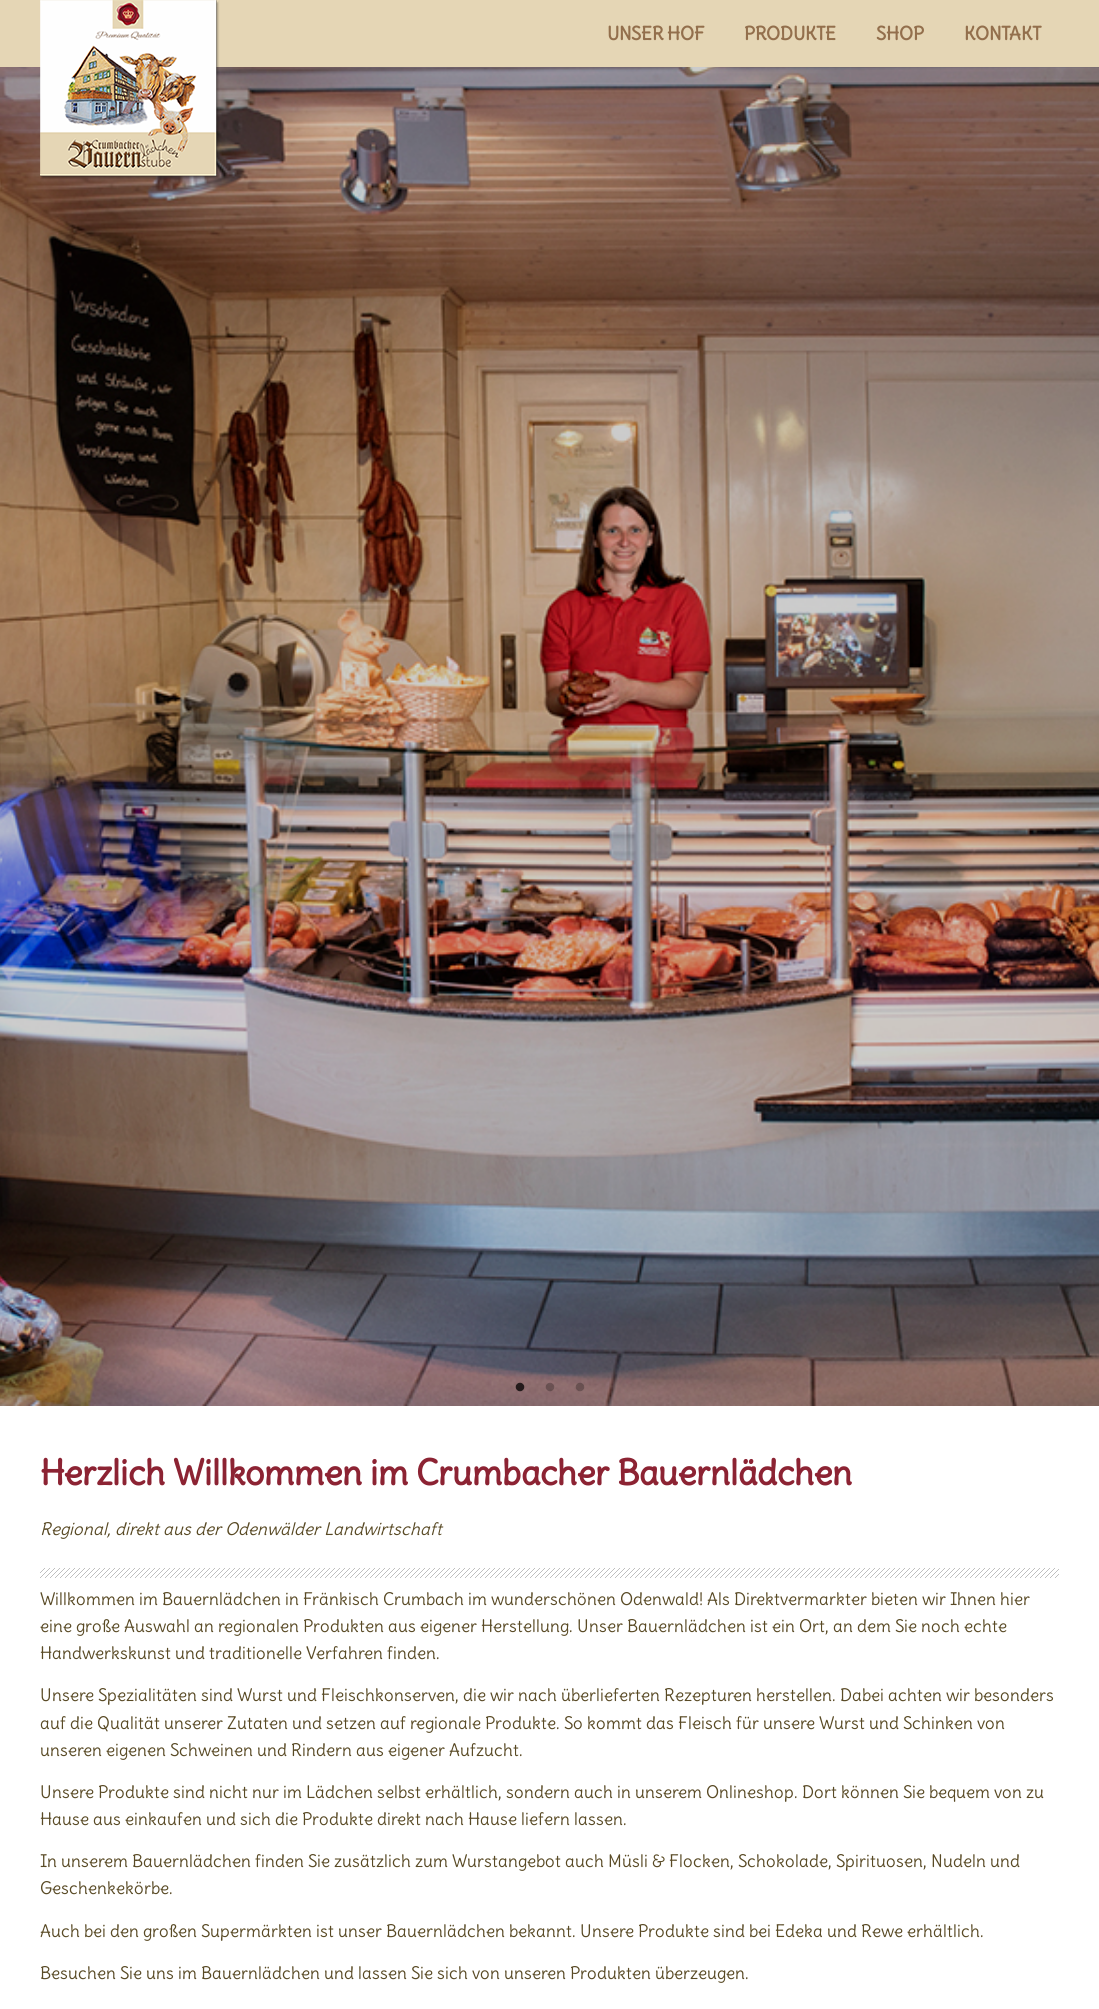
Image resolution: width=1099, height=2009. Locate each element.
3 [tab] (580, 1388)
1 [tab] (520, 1388)
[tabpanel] (549, 703)
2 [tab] (550, 1388)
